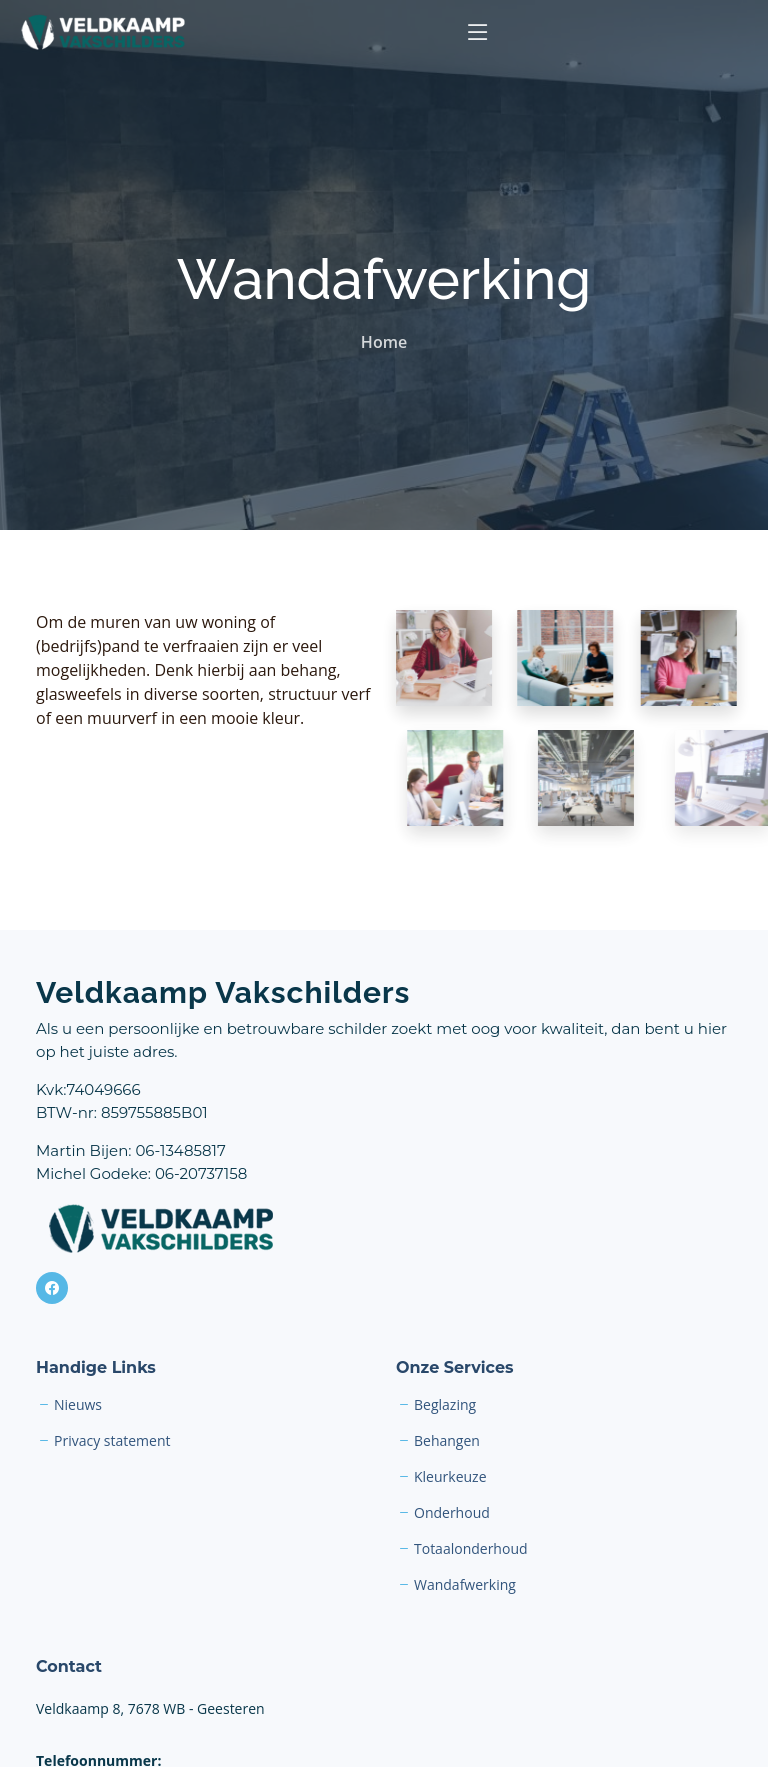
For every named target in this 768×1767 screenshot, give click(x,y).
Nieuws (78, 1405)
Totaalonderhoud (471, 1549)
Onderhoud (452, 1513)
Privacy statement (112, 1441)
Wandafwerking (465, 1585)
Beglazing (445, 1405)
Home (384, 342)
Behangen (447, 1441)
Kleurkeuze (450, 1477)
